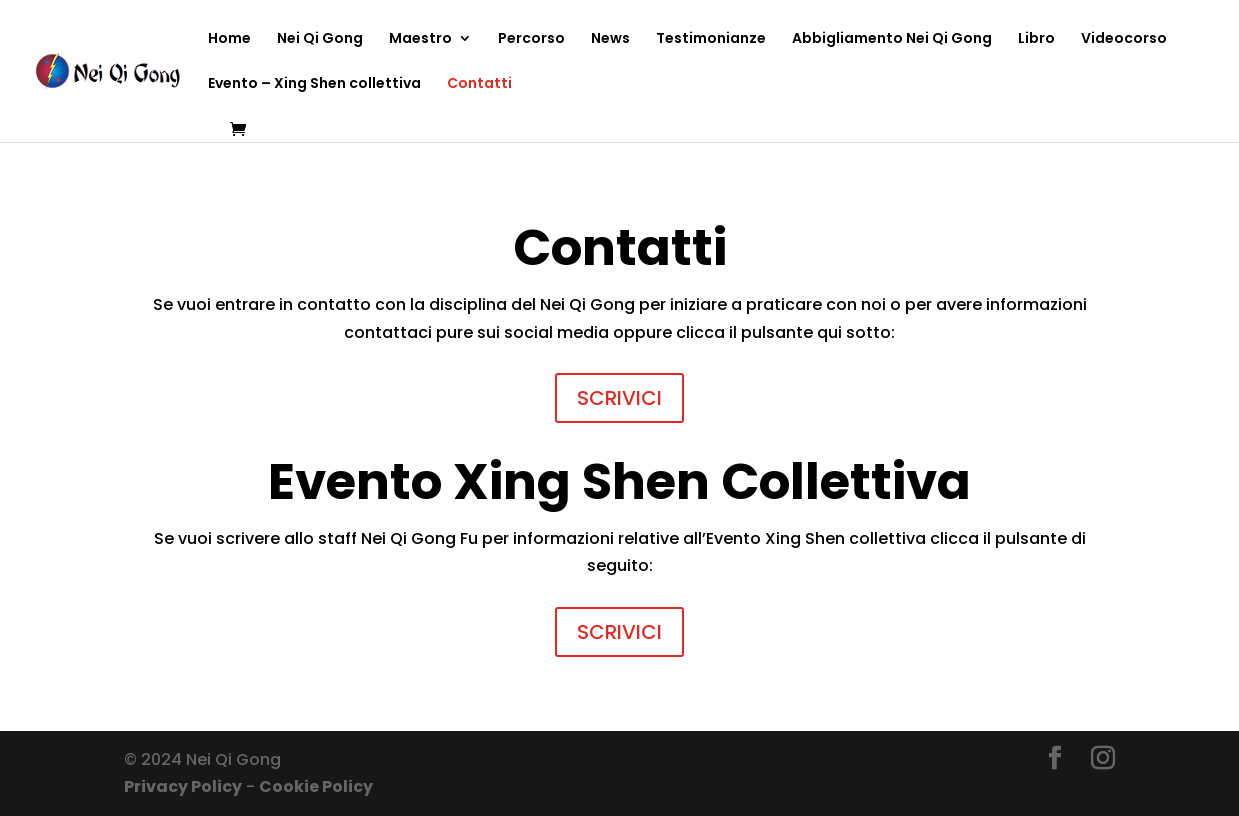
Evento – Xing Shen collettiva (314, 84)
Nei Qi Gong (320, 39)
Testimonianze (711, 39)
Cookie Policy (316, 786)
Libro (1036, 39)
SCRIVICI (619, 398)
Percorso (531, 39)
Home (229, 39)
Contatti (479, 84)
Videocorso (1124, 39)
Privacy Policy (183, 786)
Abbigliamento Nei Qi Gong (892, 39)
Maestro (420, 39)
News (610, 39)
